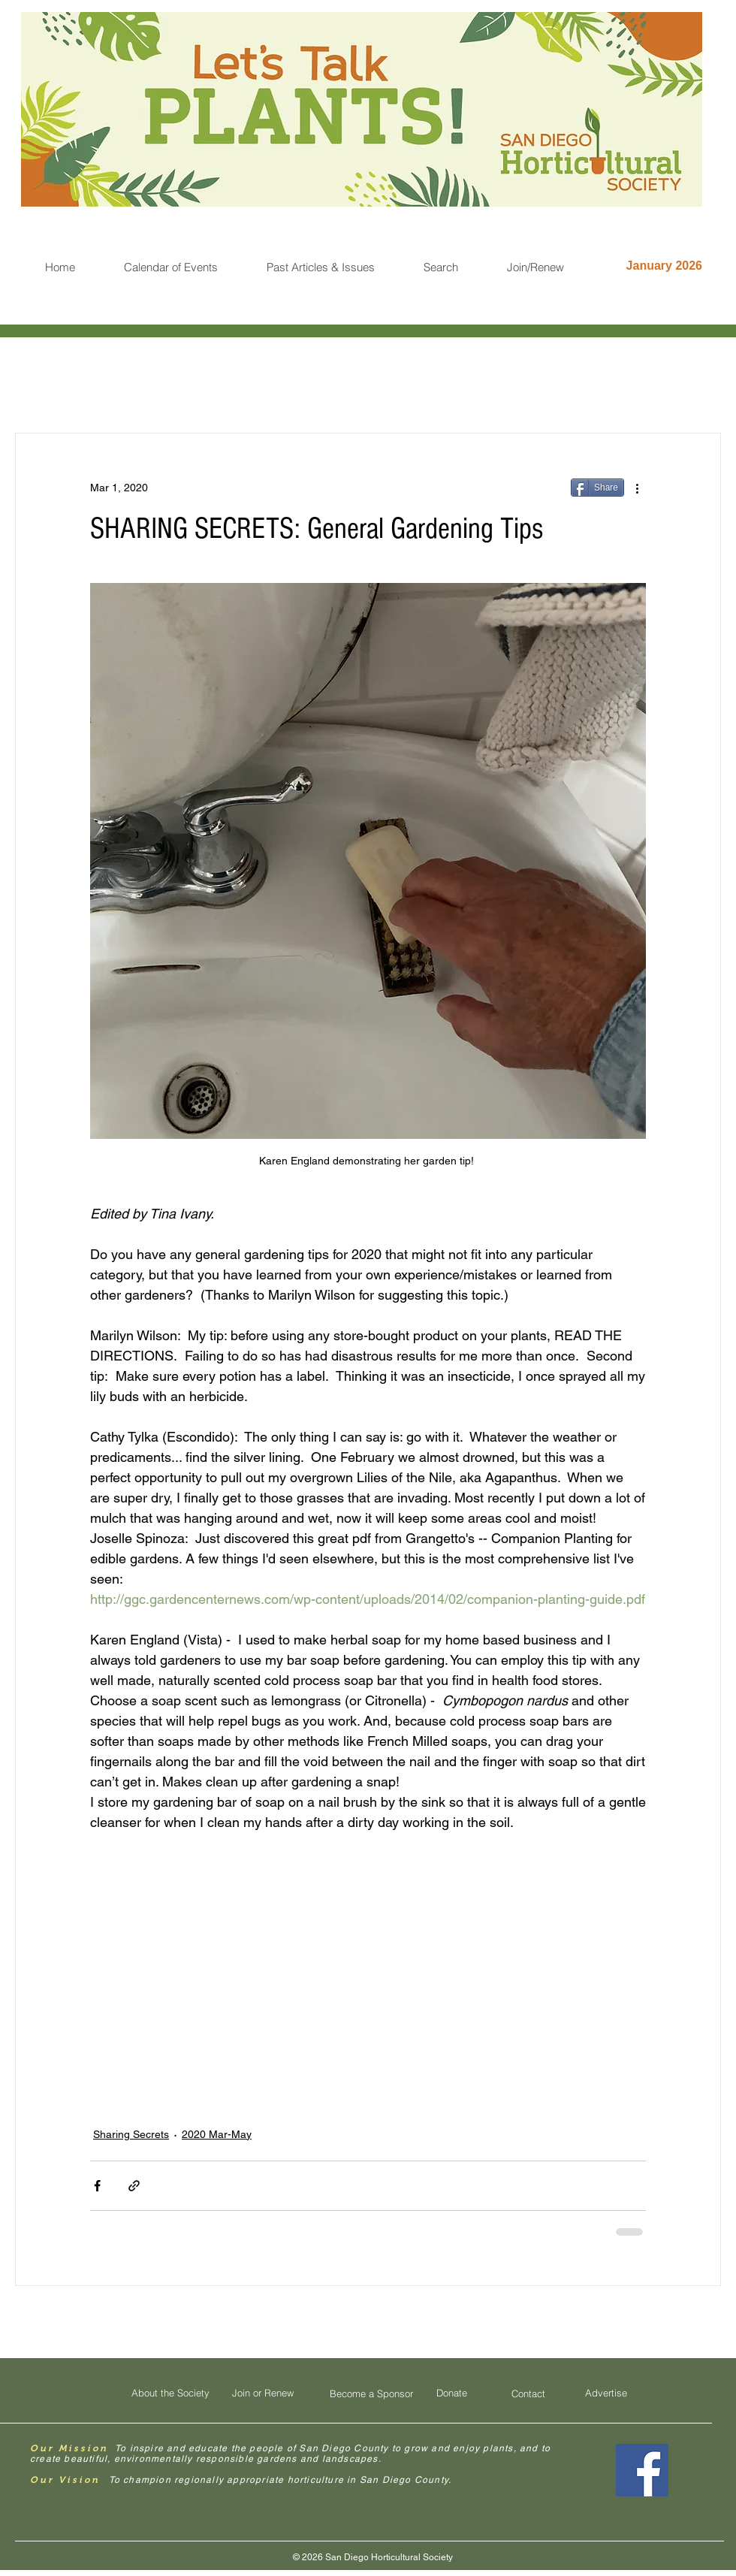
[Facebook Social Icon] (642, 2470)
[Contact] (528, 2393)
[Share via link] (134, 2186)
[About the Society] (170, 2392)
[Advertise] (606, 2392)
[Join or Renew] (262, 2392)
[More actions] (637, 488)
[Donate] (451, 2392)
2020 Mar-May (217, 2134)
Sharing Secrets (131, 2134)
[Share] (597, 488)
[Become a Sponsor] (371, 2393)
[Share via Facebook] (97, 2186)
